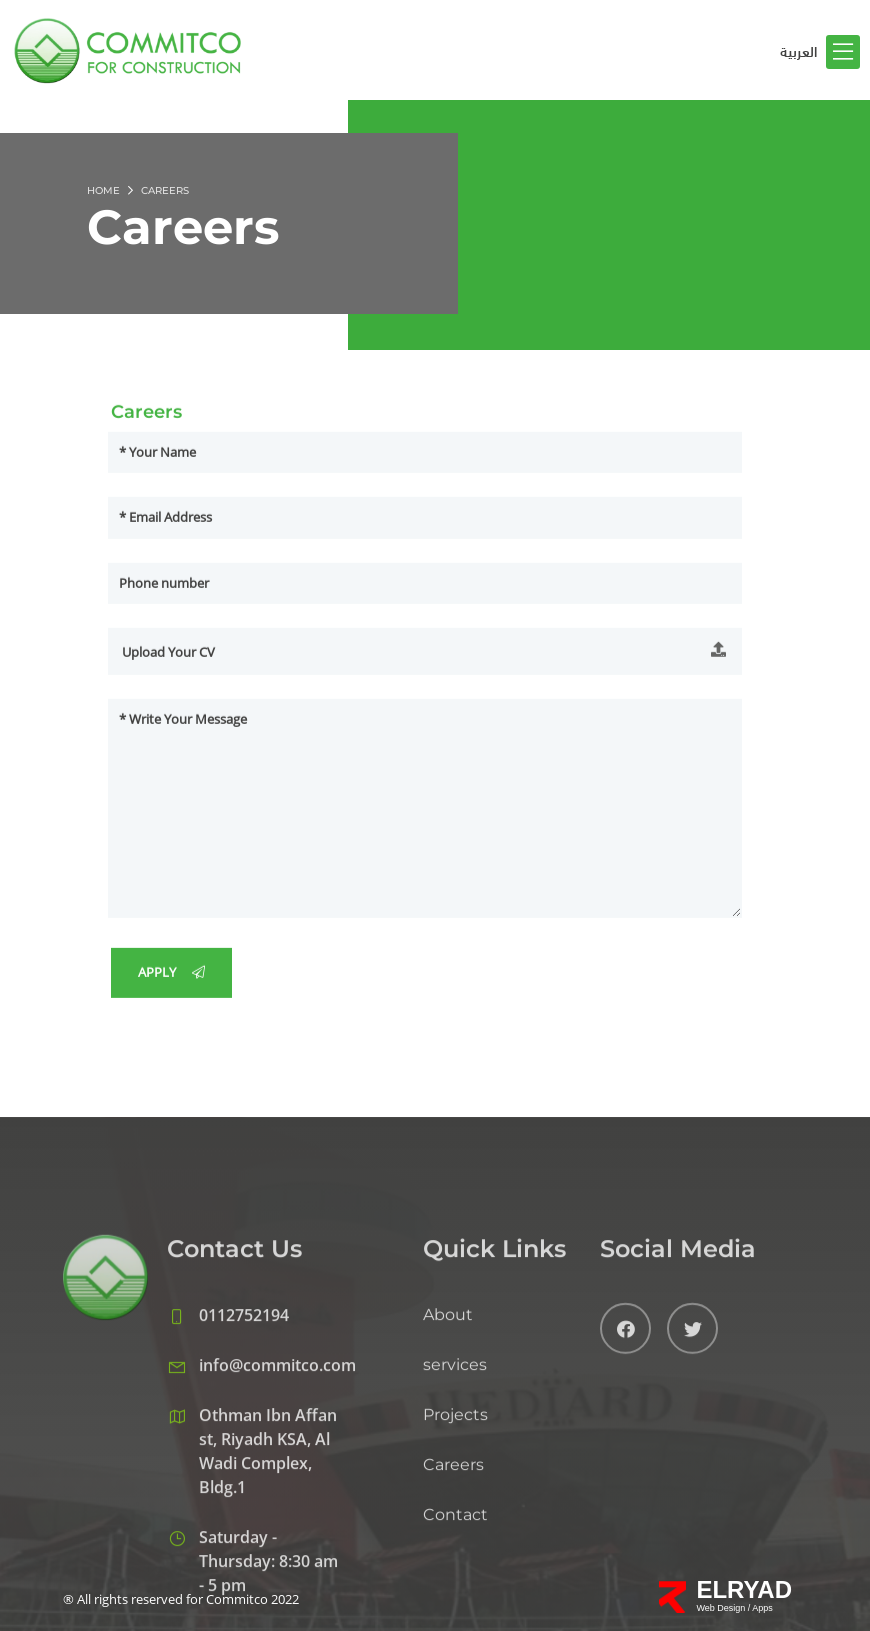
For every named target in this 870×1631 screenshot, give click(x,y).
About (448, 1425)
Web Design (721, 1608)
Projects (455, 1525)
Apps (762, 1608)
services (455, 1475)
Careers (453, 1575)
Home (103, 190)
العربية (798, 51)
